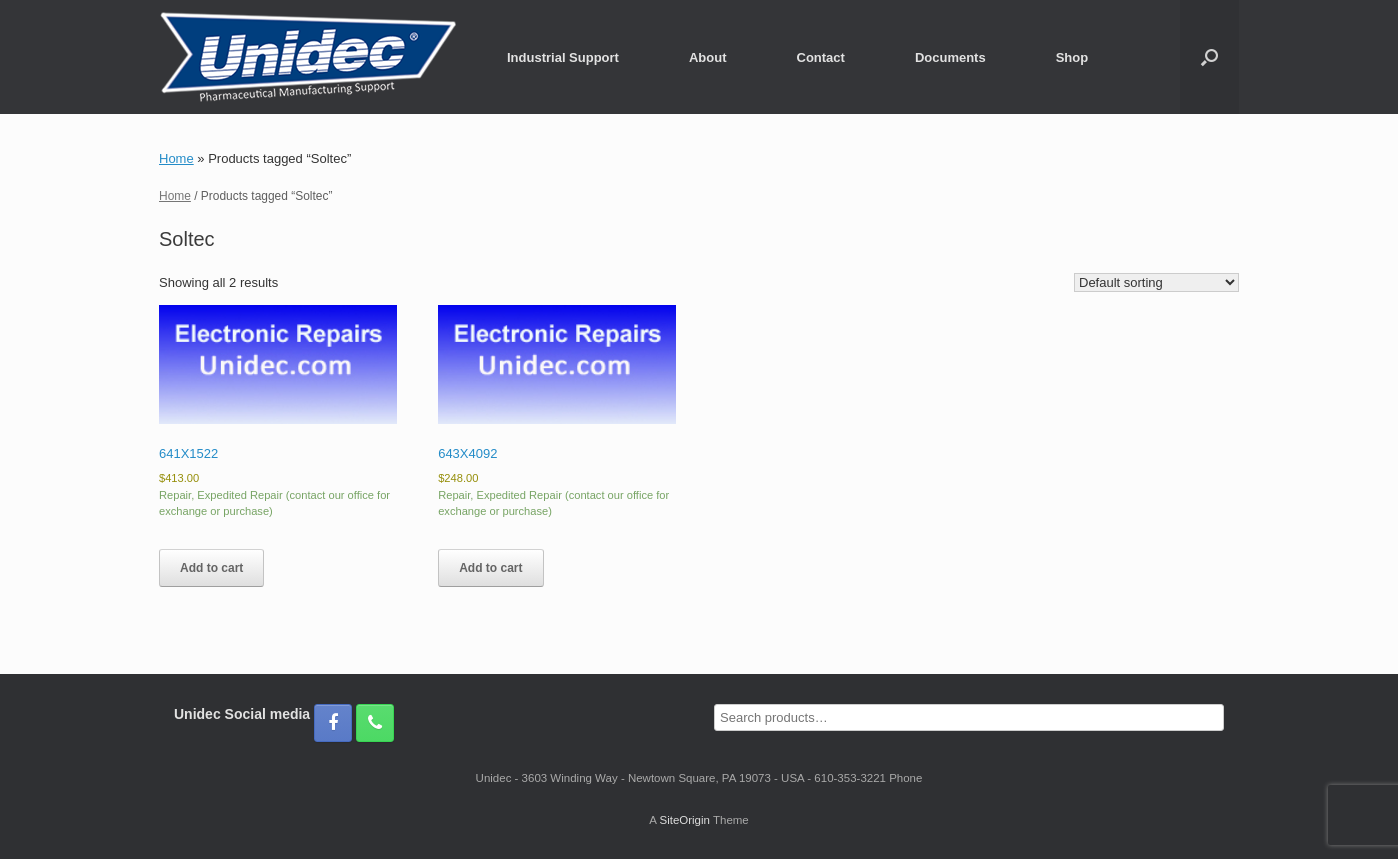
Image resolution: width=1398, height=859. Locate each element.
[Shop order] (1156, 282)
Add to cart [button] (211, 568)
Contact (821, 57)
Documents (950, 57)
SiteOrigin (684, 820)
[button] (1209, 57)
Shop (1072, 57)
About (708, 57)
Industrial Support (563, 57)
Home (176, 158)
